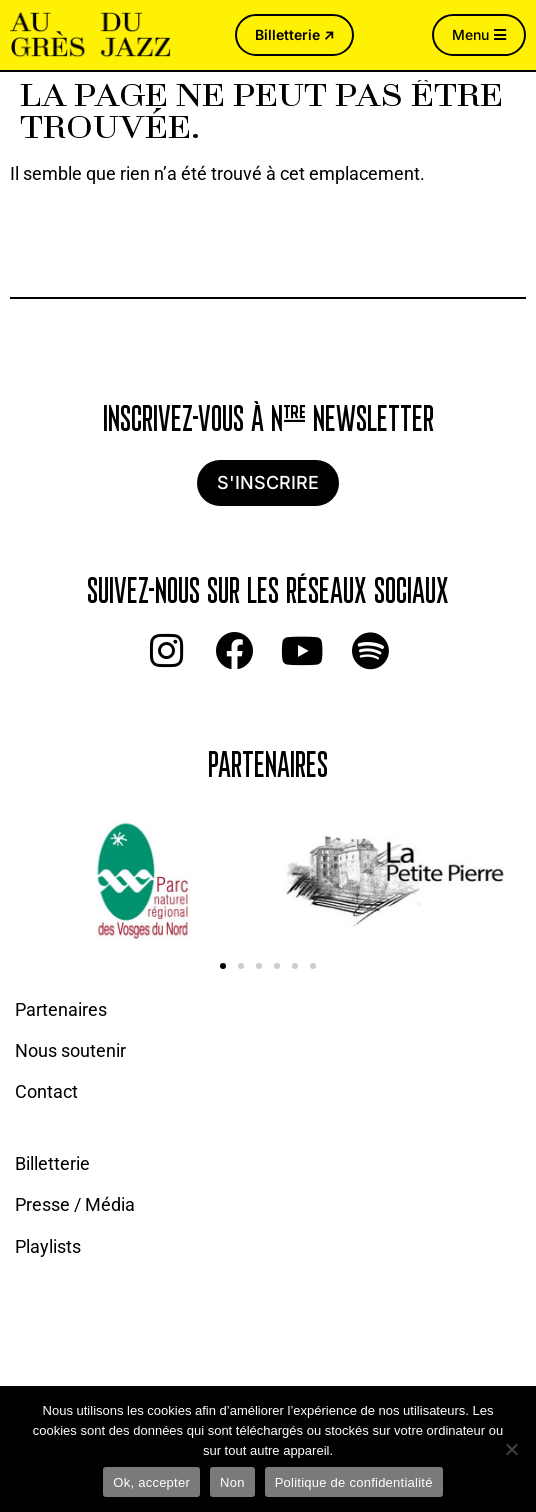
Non (232, 1482)
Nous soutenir (70, 1050)
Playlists (48, 1246)
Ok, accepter (151, 1482)
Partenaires (61, 1009)
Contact (46, 1091)
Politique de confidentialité (354, 1482)
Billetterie (52, 1163)
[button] (223, 966)
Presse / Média (75, 1204)
